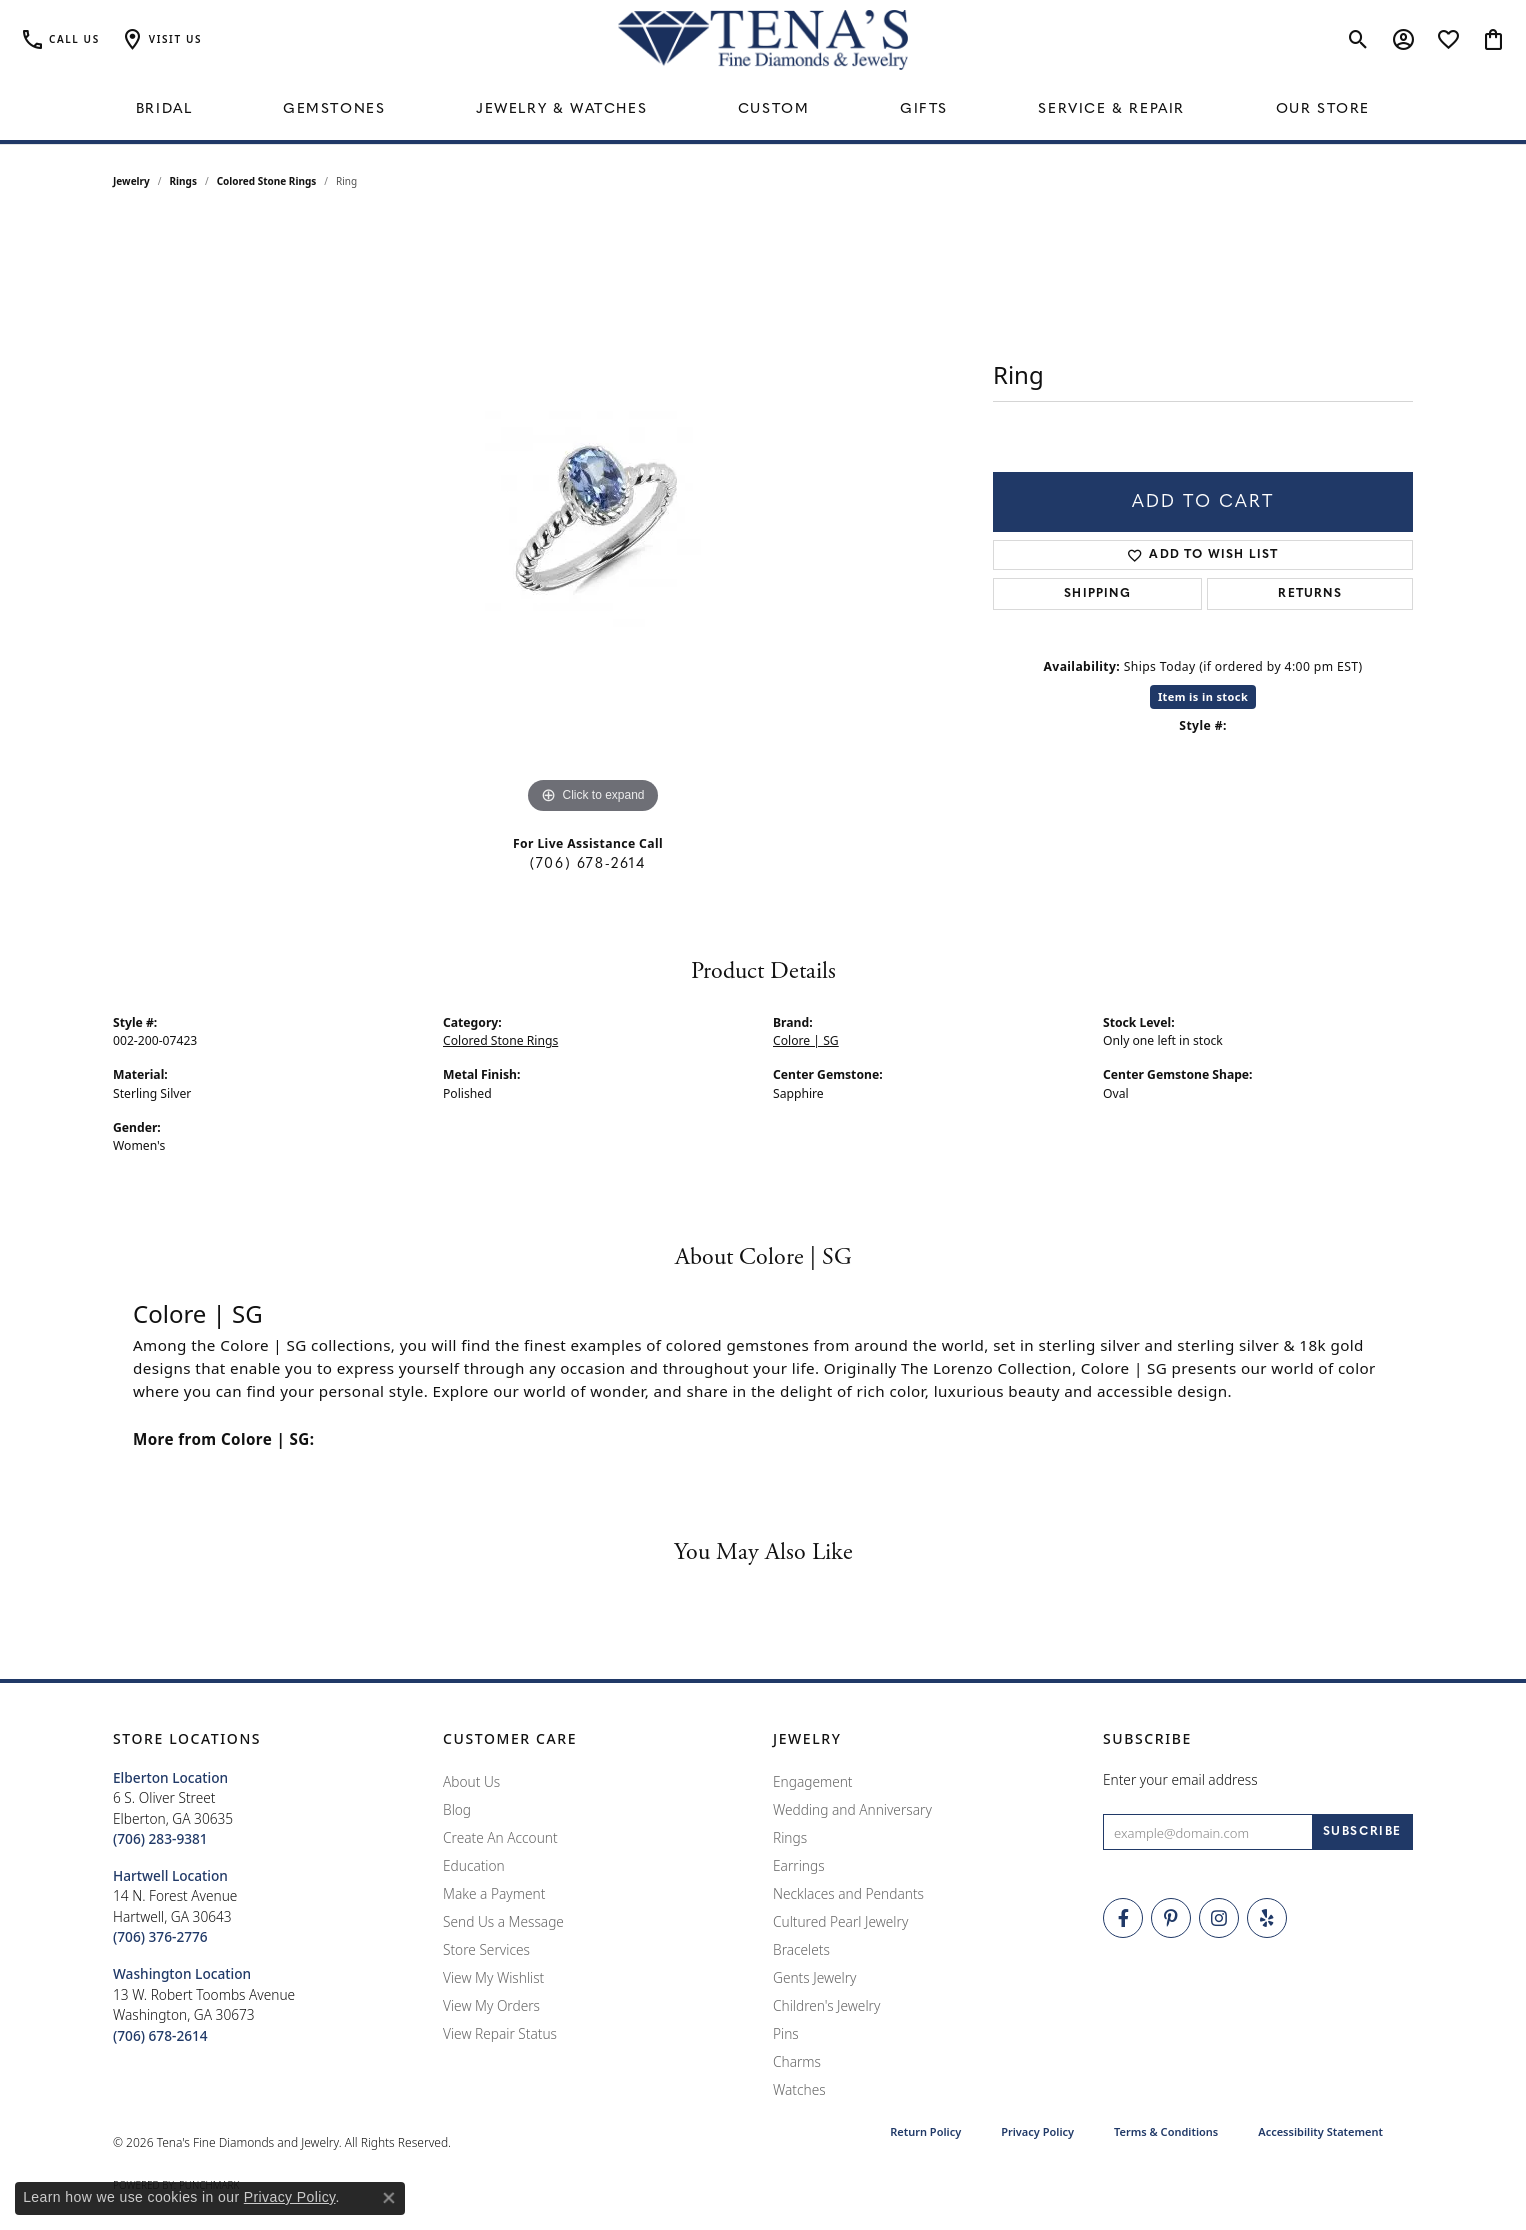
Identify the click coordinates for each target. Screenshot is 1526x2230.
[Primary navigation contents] (763, 110)
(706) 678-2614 (587, 864)
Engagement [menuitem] (813, 1781)
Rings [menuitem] (790, 1837)
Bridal (164, 109)
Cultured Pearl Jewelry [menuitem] (840, 1921)
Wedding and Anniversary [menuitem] (852, 1809)
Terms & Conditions (1166, 2131)
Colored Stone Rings (267, 181)
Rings (183, 181)
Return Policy (925, 2131)
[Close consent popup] (389, 2198)
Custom (774, 109)
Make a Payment (494, 1893)
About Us (471, 1781)
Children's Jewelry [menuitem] (826, 2005)
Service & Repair (1111, 109)
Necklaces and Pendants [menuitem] (848, 1893)
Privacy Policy (1037, 2131)
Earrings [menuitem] (799, 1865)
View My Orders (491, 2005)
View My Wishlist (493, 1977)
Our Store (1323, 109)
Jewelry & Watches (561, 109)
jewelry (131, 181)
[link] (60, 40)
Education (474, 1865)
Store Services (486, 1949)
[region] (593, 519)
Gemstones (334, 109)
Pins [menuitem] (786, 2033)
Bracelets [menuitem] (801, 1949)
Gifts (924, 109)
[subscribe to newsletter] (1362, 1832)
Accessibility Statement (1320, 2131)
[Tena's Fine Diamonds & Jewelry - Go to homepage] (763, 40)
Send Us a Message (503, 1921)
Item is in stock (1203, 696)
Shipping (1097, 594)
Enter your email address (1180, 1779)
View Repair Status (500, 2033)
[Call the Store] (160, 1838)
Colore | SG (806, 1040)
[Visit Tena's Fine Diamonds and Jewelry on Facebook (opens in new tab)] (1123, 1918)
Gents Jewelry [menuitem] (814, 1977)
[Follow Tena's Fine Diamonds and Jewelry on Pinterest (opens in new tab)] (1171, 1918)
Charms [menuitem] (797, 2061)
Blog (457, 1809)
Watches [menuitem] (799, 2089)
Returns (1309, 594)
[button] (161, 40)
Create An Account (500, 1837)
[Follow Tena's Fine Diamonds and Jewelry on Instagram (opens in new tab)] (1219, 1918)
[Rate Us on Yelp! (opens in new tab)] (1267, 1918)
